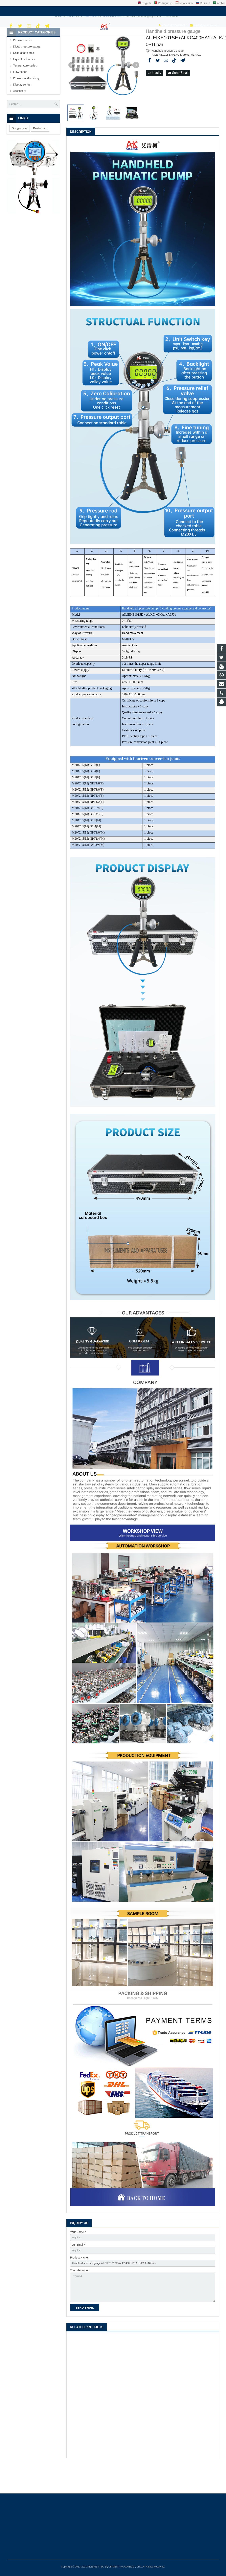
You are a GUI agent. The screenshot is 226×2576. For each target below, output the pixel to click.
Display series (21, 106)
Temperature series (25, 87)
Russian (203, 3)
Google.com (19, 150)
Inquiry (154, 95)
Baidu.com (40, 150)
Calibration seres (23, 75)
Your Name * (78, 2254)
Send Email (178, 95)
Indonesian (184, 3)
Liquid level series (24, 81)
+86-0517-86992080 (22, 10)
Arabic (219, 3)
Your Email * (77, 2267)
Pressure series (22, 62)
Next (136, 87)
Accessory (19, 113)
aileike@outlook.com (54, 10)
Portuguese (163, 3)
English (144, 3)
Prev (71, 87)
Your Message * (80, 2295)
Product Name (79, 2281)
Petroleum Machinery (26, 100)
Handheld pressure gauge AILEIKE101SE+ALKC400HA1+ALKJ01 (176, 73)
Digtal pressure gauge (26, 68)
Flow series (20, 94)
